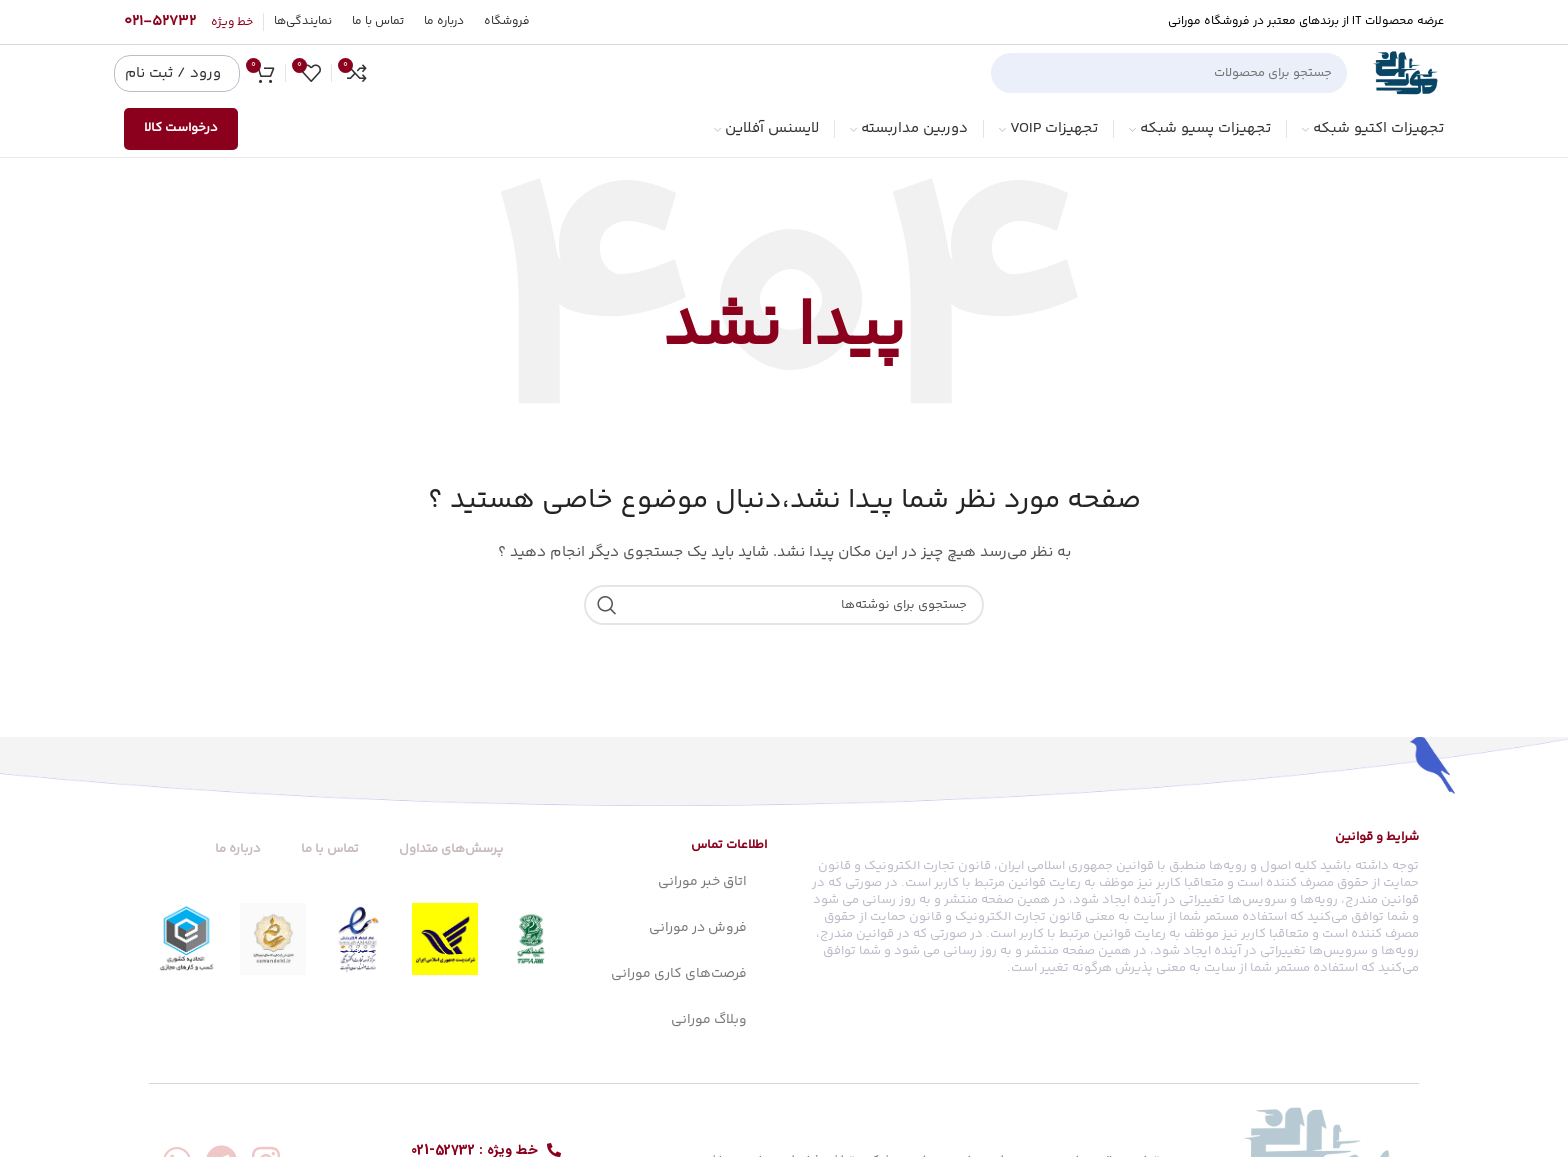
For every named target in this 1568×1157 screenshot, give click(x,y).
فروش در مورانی (698, 928)
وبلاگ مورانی (709, 1020)
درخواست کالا (181, 128)
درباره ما (238, 849)
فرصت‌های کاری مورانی (679, 974)
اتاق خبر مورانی (702, 882)
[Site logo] (1405, 73)
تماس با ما (330, 849)
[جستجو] (1169, 73)
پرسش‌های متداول (451, 849)
